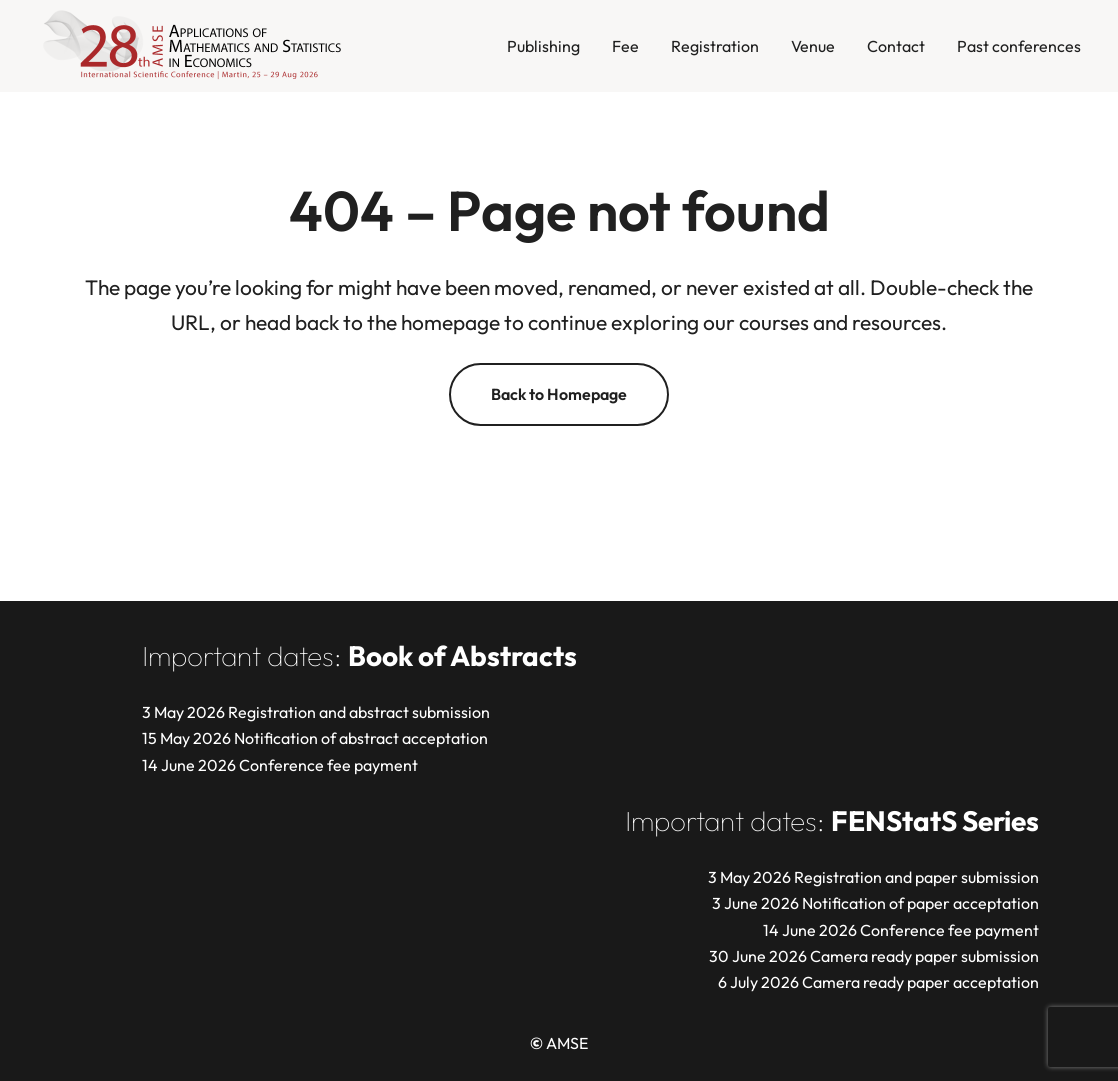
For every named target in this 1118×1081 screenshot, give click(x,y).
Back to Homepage (559, 394)
